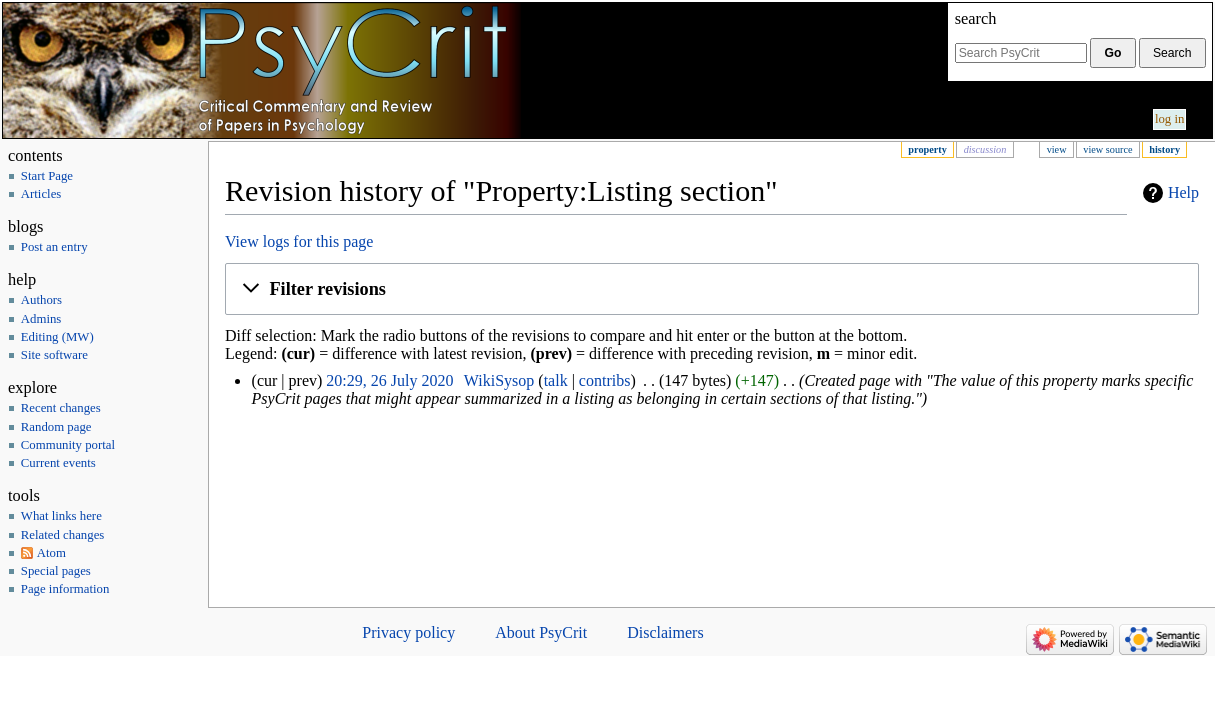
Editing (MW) (57, 337)
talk (556, 380)
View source (1107, 149)
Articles (41, 194)
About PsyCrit (541, 632)
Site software (54, 355)
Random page (56, 427)
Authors (41, 300)
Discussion (985, 149)
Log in (1170, 119)
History (1164, 149)
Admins (41, 319)
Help (1183, 192)
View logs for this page (299, 241)
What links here (61, 516)
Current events (58, 463)
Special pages (56, 571)
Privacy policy (408, 632)
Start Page (47, 176)
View (1057, 149)
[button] (712, 289)
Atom (51, 553)
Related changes (63, 535)
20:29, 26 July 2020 (389, 380)
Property (927, 149)
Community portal (68, 445)
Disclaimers (665, 632)
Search (976, 18)
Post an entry (54, 247)
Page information (65, 589)
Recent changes (61, 408)
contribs (605, 380)
